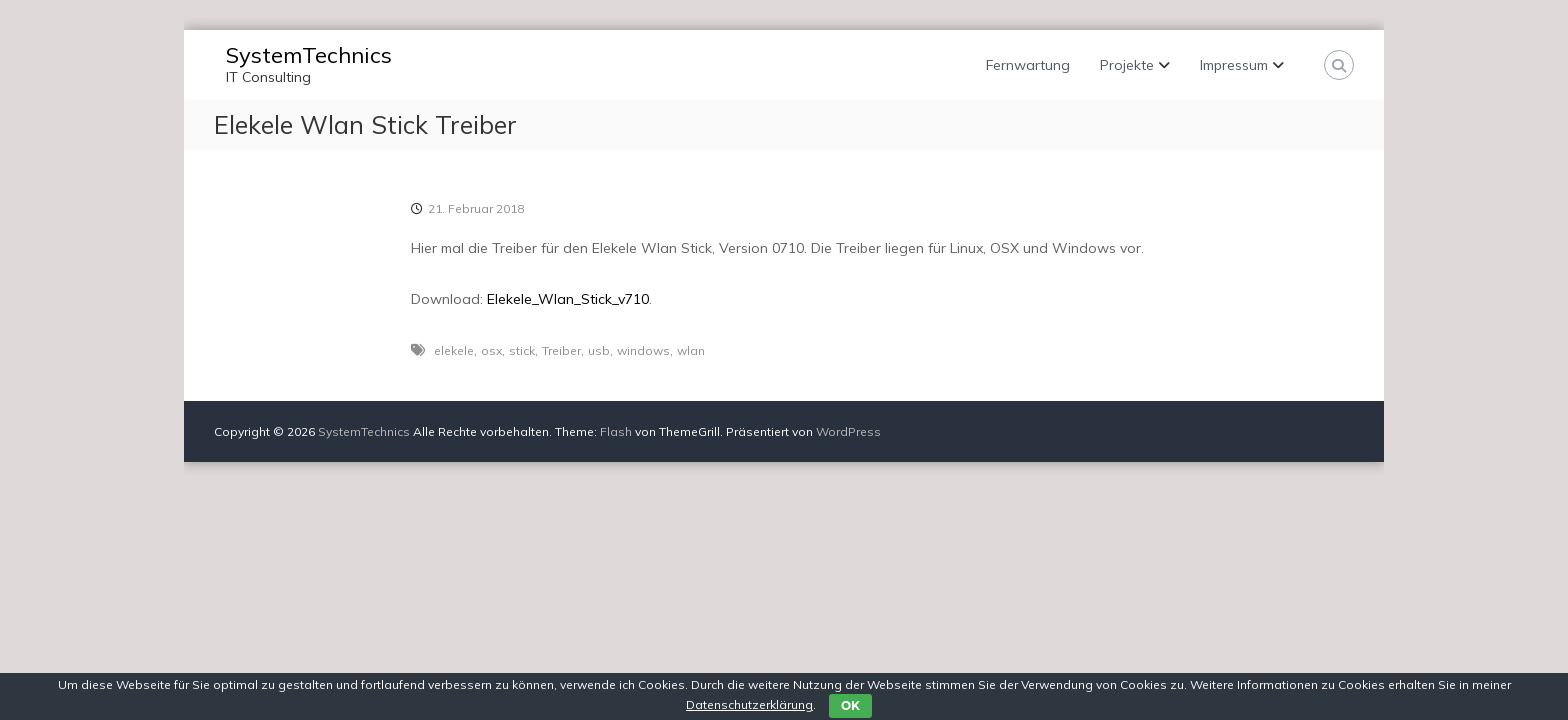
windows (643, 350)
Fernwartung (1028, 65)
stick (522, 350)
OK (850, 705)
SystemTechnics (309, 55)
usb (599, 350)
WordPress (848, 431)
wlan (691, 350)
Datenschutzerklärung (749, 704)
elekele (454, 350)
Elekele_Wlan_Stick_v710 (568, 299)
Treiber (561, 350)
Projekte (1127, 65)
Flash (616, 431)
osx (491, 350)
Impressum (1234, 65)
